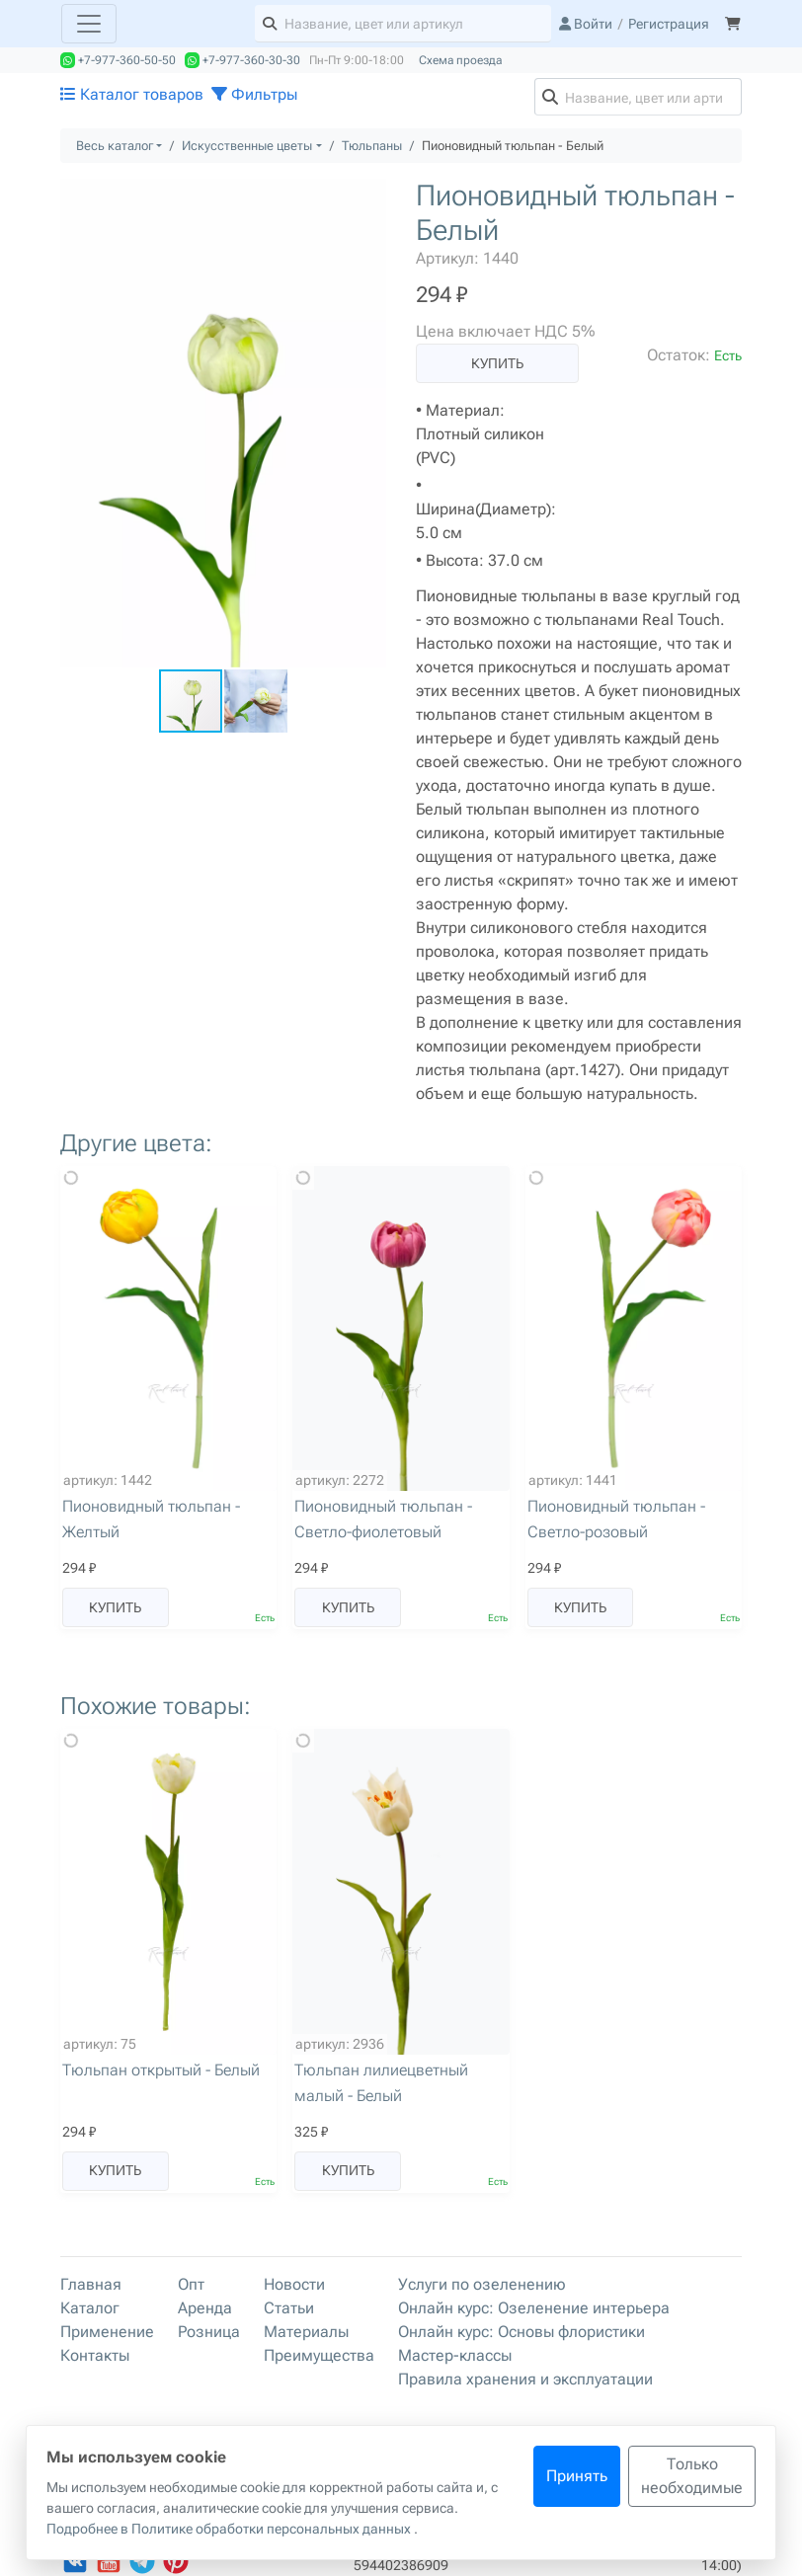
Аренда (205, 2308)
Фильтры (254, 94)
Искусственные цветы (247, 145)
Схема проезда (460, 60)
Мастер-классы (455, 2355)
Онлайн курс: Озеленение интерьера (534, 2308)
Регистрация (668, 24)
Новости (294, 2284)
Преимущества (319, 2355)
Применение (107, 2331)
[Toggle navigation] (89, 23)
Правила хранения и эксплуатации (525, 2379)
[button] (368, 196)
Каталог (90, 2308)
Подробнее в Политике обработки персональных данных (230, 2529)
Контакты (94, 2355)
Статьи (289, 2308)
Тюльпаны (372, 145)
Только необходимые (692, 2476)
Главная (90, 2284)
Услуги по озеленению (482, 2284)
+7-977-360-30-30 (242, 60)
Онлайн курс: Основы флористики (521, 2331)
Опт (191, 2284)
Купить (497, 363)
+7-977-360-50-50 (118, 60)
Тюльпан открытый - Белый (161, 2070)
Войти (585, 24)
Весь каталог (114, 145)
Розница (209, 2331)
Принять (576, 2475)
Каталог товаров (131, 94)
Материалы (306, 2331)
